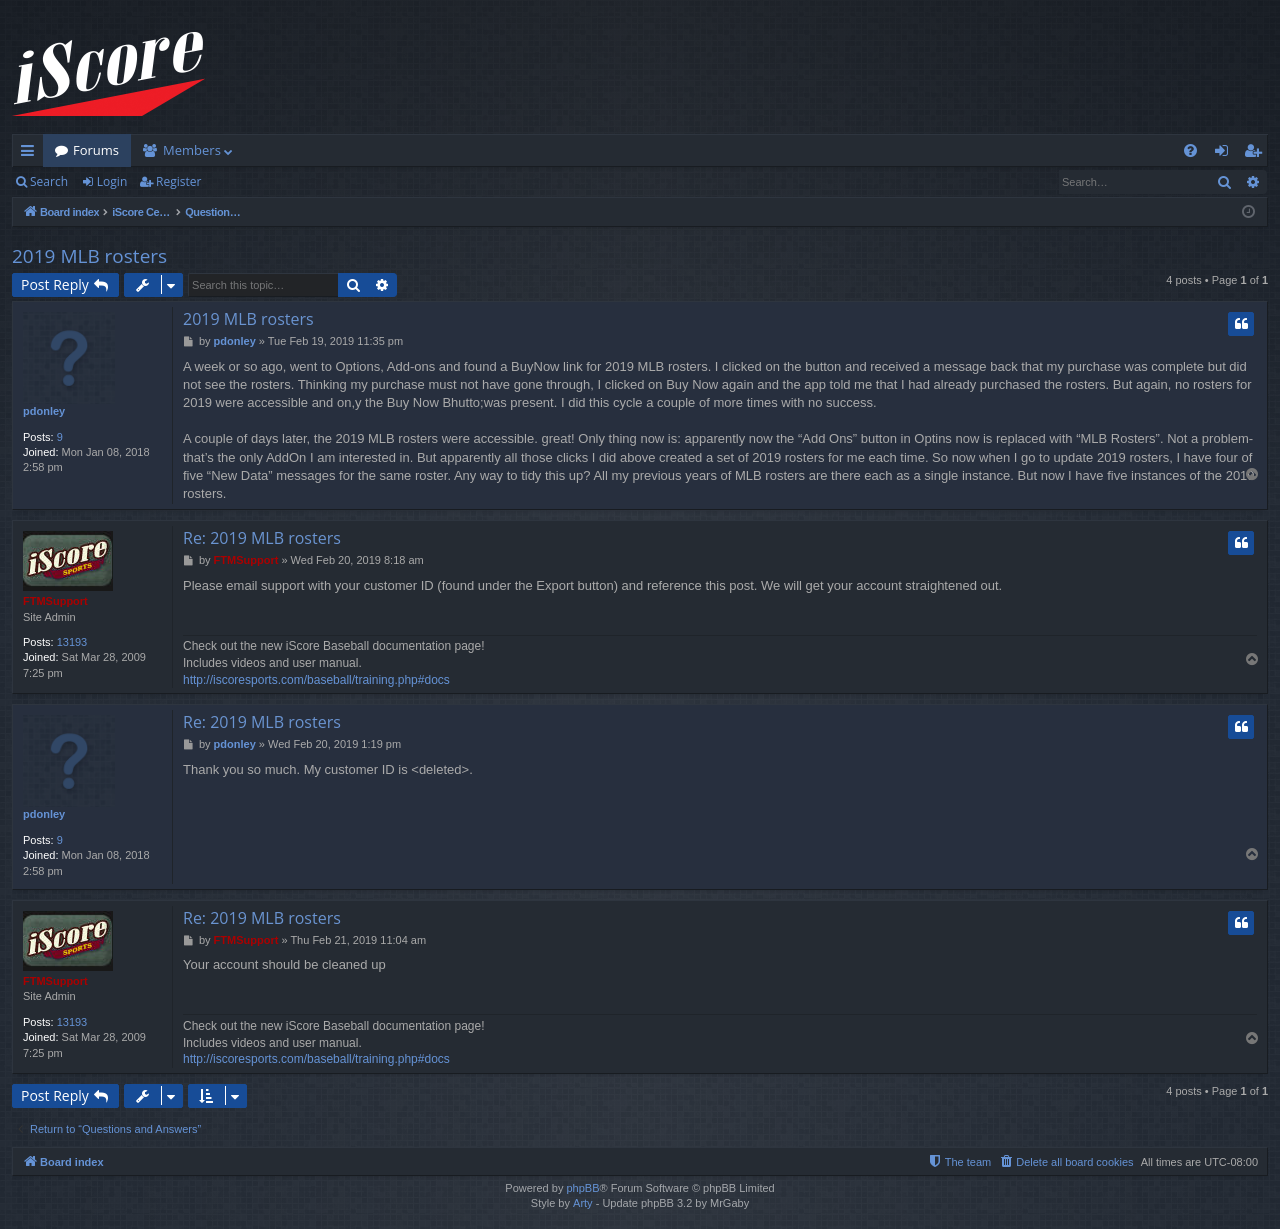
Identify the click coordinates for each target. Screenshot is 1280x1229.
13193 (72, 642)
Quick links (31, 154)
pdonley (44, 411)
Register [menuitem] (1257, 154)
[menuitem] (1190, 150)
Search (49, 181)
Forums (96, 150)
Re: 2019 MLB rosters (262, 538)
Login (112, 181)
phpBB (582, 1188)
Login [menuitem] (1225, 154)
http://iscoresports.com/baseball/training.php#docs (316, 680)
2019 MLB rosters (89, 256)
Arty (583, 1203)
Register (178, 181)
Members (192, 150)
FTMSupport (55, 601)
